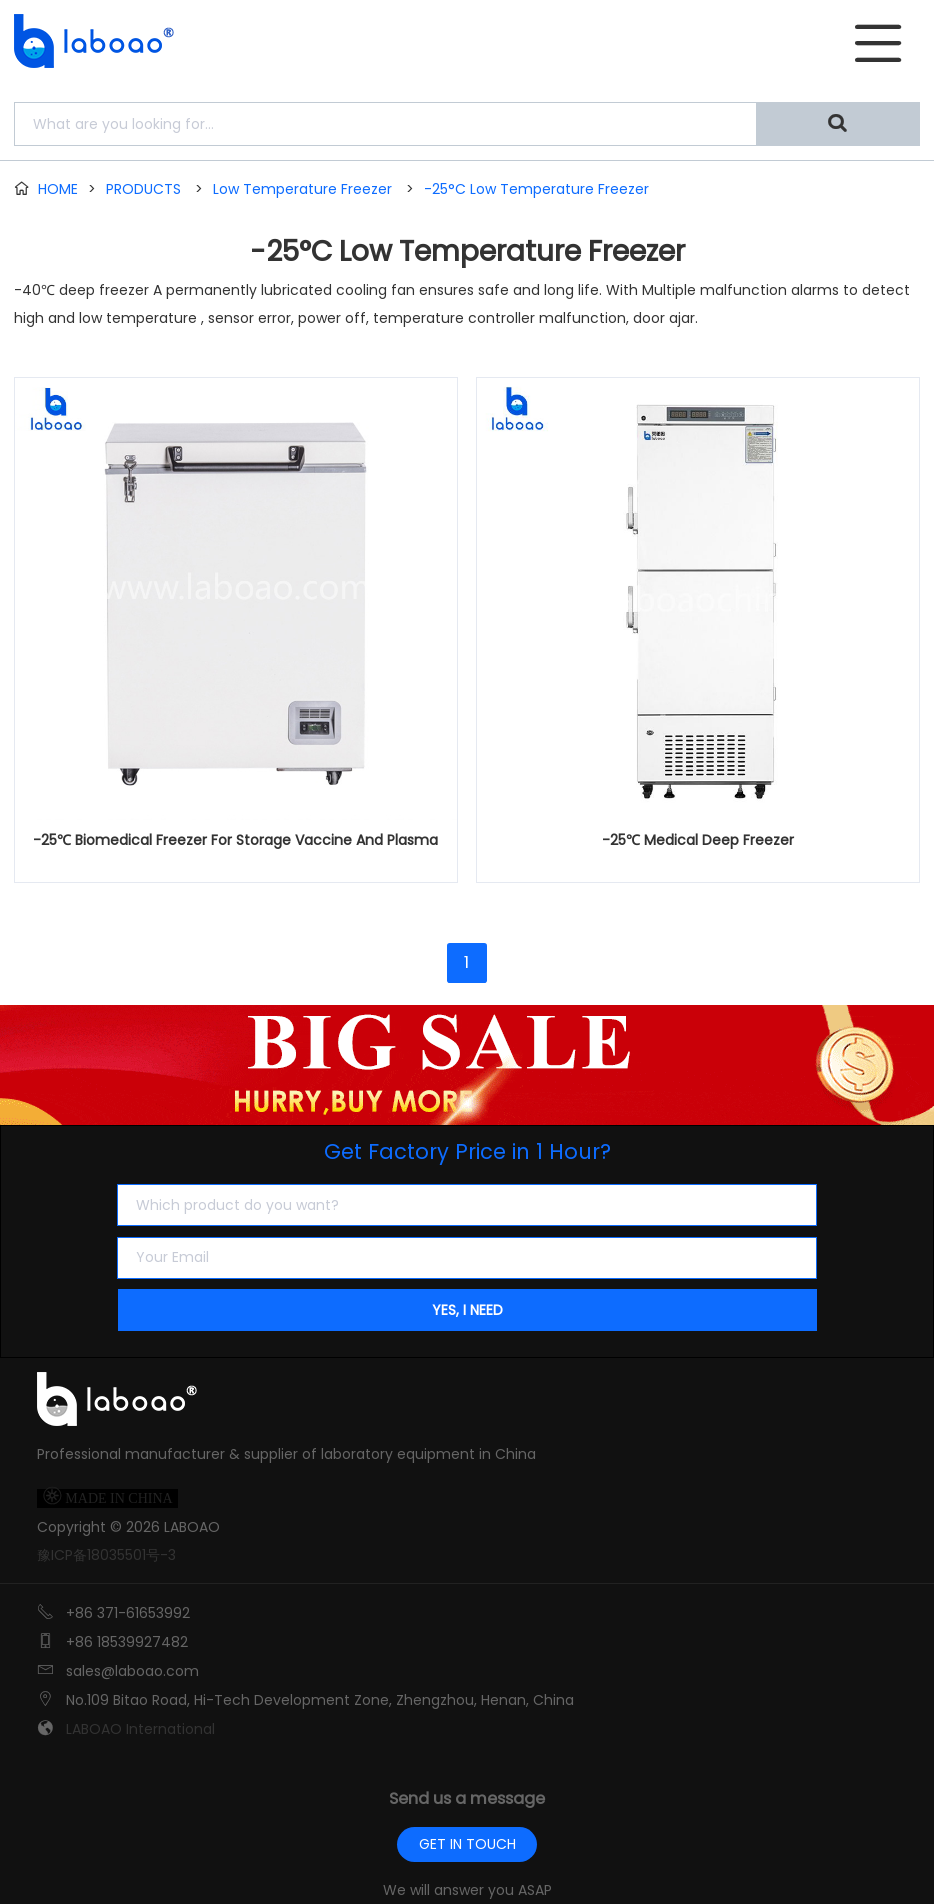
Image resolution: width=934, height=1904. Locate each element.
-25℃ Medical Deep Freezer (698, 840)
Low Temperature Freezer (302, 189)
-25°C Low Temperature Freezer (536, 189)
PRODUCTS (143, 189)
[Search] (837, 124)
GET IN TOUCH (467, 1844)
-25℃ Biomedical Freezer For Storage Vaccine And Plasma (235, 840)
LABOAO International (140, 1729)
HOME (58, 189)
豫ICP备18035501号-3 (106, 1555)
